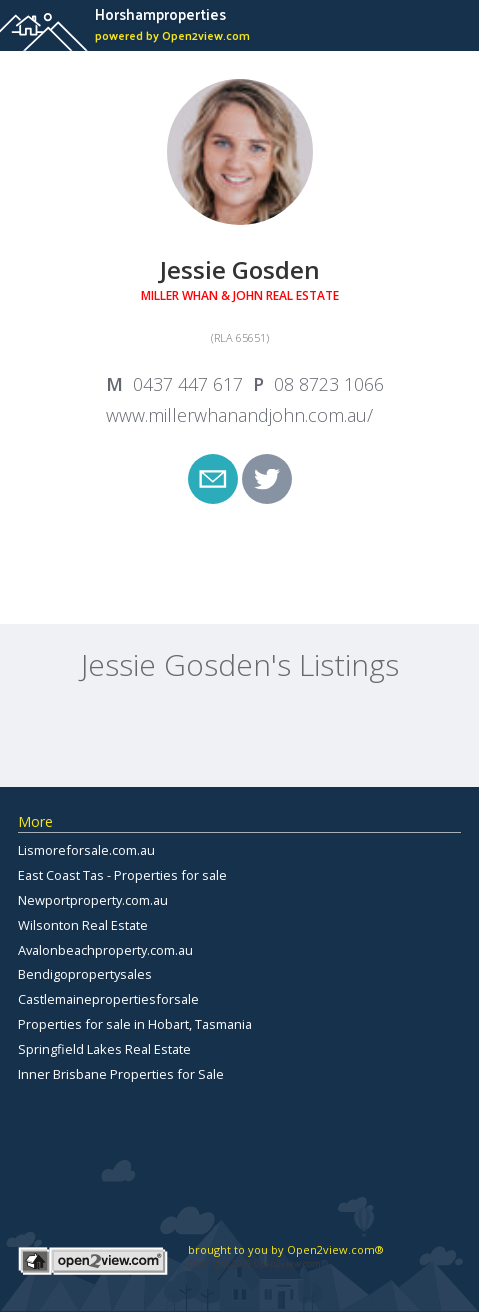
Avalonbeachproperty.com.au (105, 950)
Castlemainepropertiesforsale (108, 999)
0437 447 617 (188, 384)
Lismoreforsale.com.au (86, 850)
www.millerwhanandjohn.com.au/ (239, 415)
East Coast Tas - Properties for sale (122, 875)
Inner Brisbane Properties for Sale (121, 1074)
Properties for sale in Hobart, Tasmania (135, 1024)
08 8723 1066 (329, 384)
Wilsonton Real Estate (83, 925)
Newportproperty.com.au (93, 900)
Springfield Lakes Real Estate (104, 1049)
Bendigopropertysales (85, 974)
